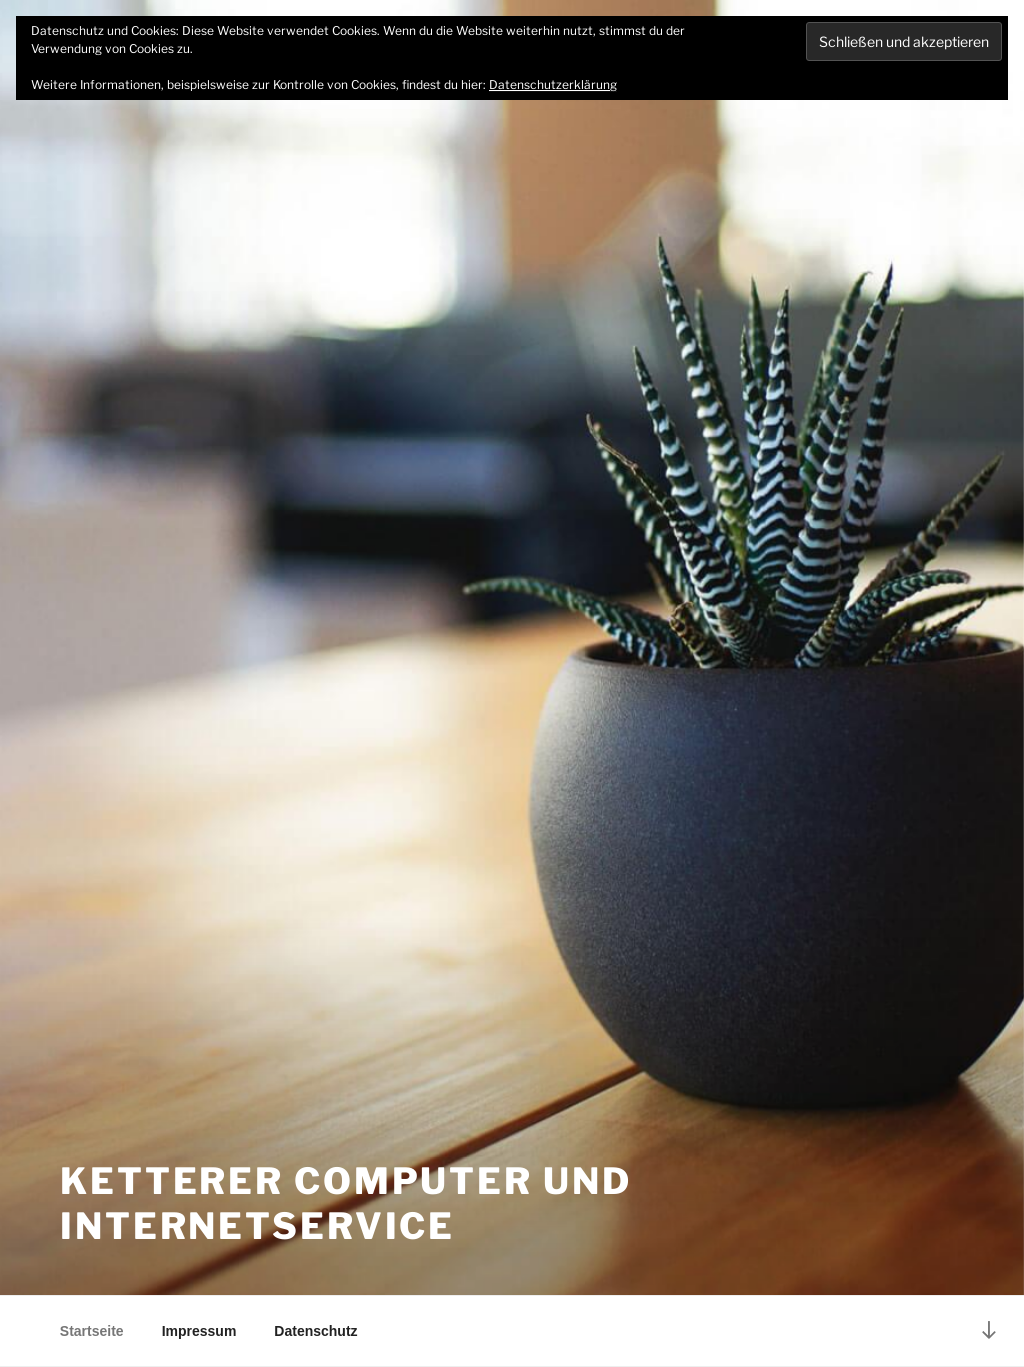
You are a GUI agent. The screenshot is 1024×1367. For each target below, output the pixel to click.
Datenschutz (315, 1331)
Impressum (199, 1331)
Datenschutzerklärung (553, 84)
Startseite (92, 1331)
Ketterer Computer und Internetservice (345, 1203)
